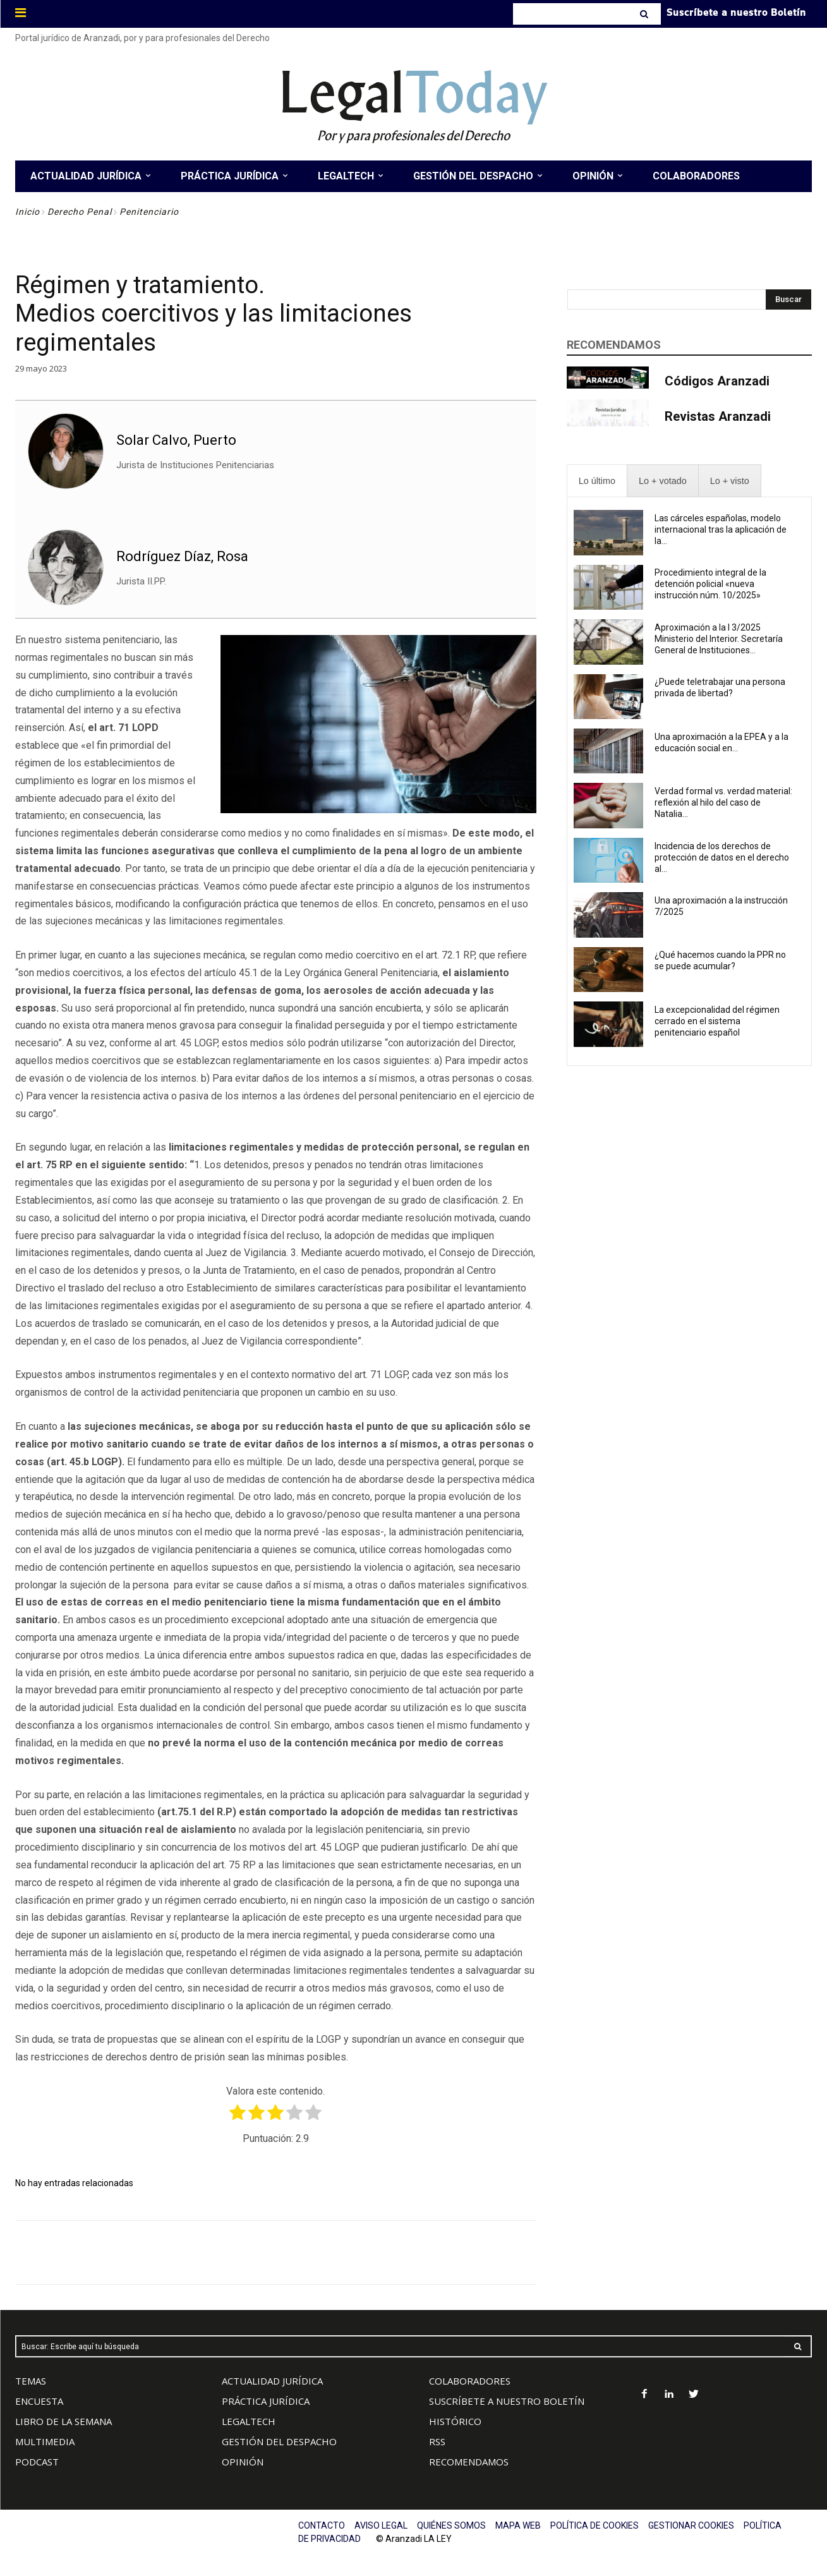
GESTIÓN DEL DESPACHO (279, 2441)
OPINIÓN (242, 2461)
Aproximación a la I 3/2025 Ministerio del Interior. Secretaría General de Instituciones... (719, 638)
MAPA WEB (518, 2525)
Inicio (27, 212)
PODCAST (37, 2461)
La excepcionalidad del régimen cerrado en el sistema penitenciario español (717, 1021)
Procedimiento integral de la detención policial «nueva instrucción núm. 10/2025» (710, 583)
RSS (437, 2441)
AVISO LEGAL (380, 2525)
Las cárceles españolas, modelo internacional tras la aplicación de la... (721, 529)
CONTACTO (321, 2525)
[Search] (645, 14)
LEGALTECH (248, 2421)
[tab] (597, 481)
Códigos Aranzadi (717, 381)
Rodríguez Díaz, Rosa (182, 556)
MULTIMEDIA (45, 2441)
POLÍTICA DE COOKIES (594, 2525)
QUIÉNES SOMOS (451, 2525)
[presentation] (597, 481)
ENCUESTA (39, 2401)
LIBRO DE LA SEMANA (63, 2421)
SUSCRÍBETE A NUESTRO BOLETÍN (506, 2401)
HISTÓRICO (455, 2421)
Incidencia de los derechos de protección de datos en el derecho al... (722, 857)
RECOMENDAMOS (469, 2461)
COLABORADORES (469, 2380)
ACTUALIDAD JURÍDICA (272, 2380)
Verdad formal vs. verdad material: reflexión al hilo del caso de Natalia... (723, 802)
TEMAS (30, 2380)
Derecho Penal (79, 212)
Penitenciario (149, 212)
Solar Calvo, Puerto (176, 440)
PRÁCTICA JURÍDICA (266, 2401)
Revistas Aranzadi (718, 416)
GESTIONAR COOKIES (691, 2525)
